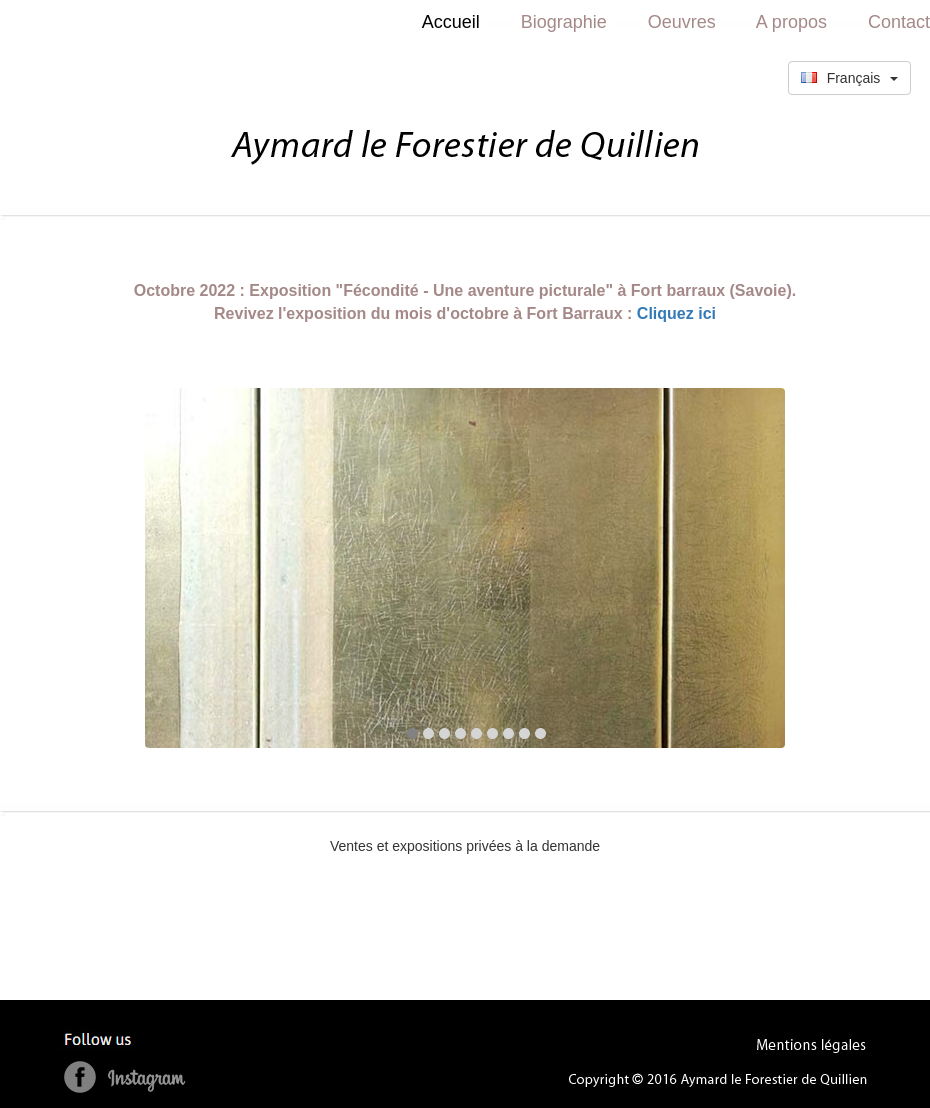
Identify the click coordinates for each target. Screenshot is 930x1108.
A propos (791, 22)
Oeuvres (682, 22)
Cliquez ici (676, 313)
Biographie (564, 22)
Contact (899, 22)
